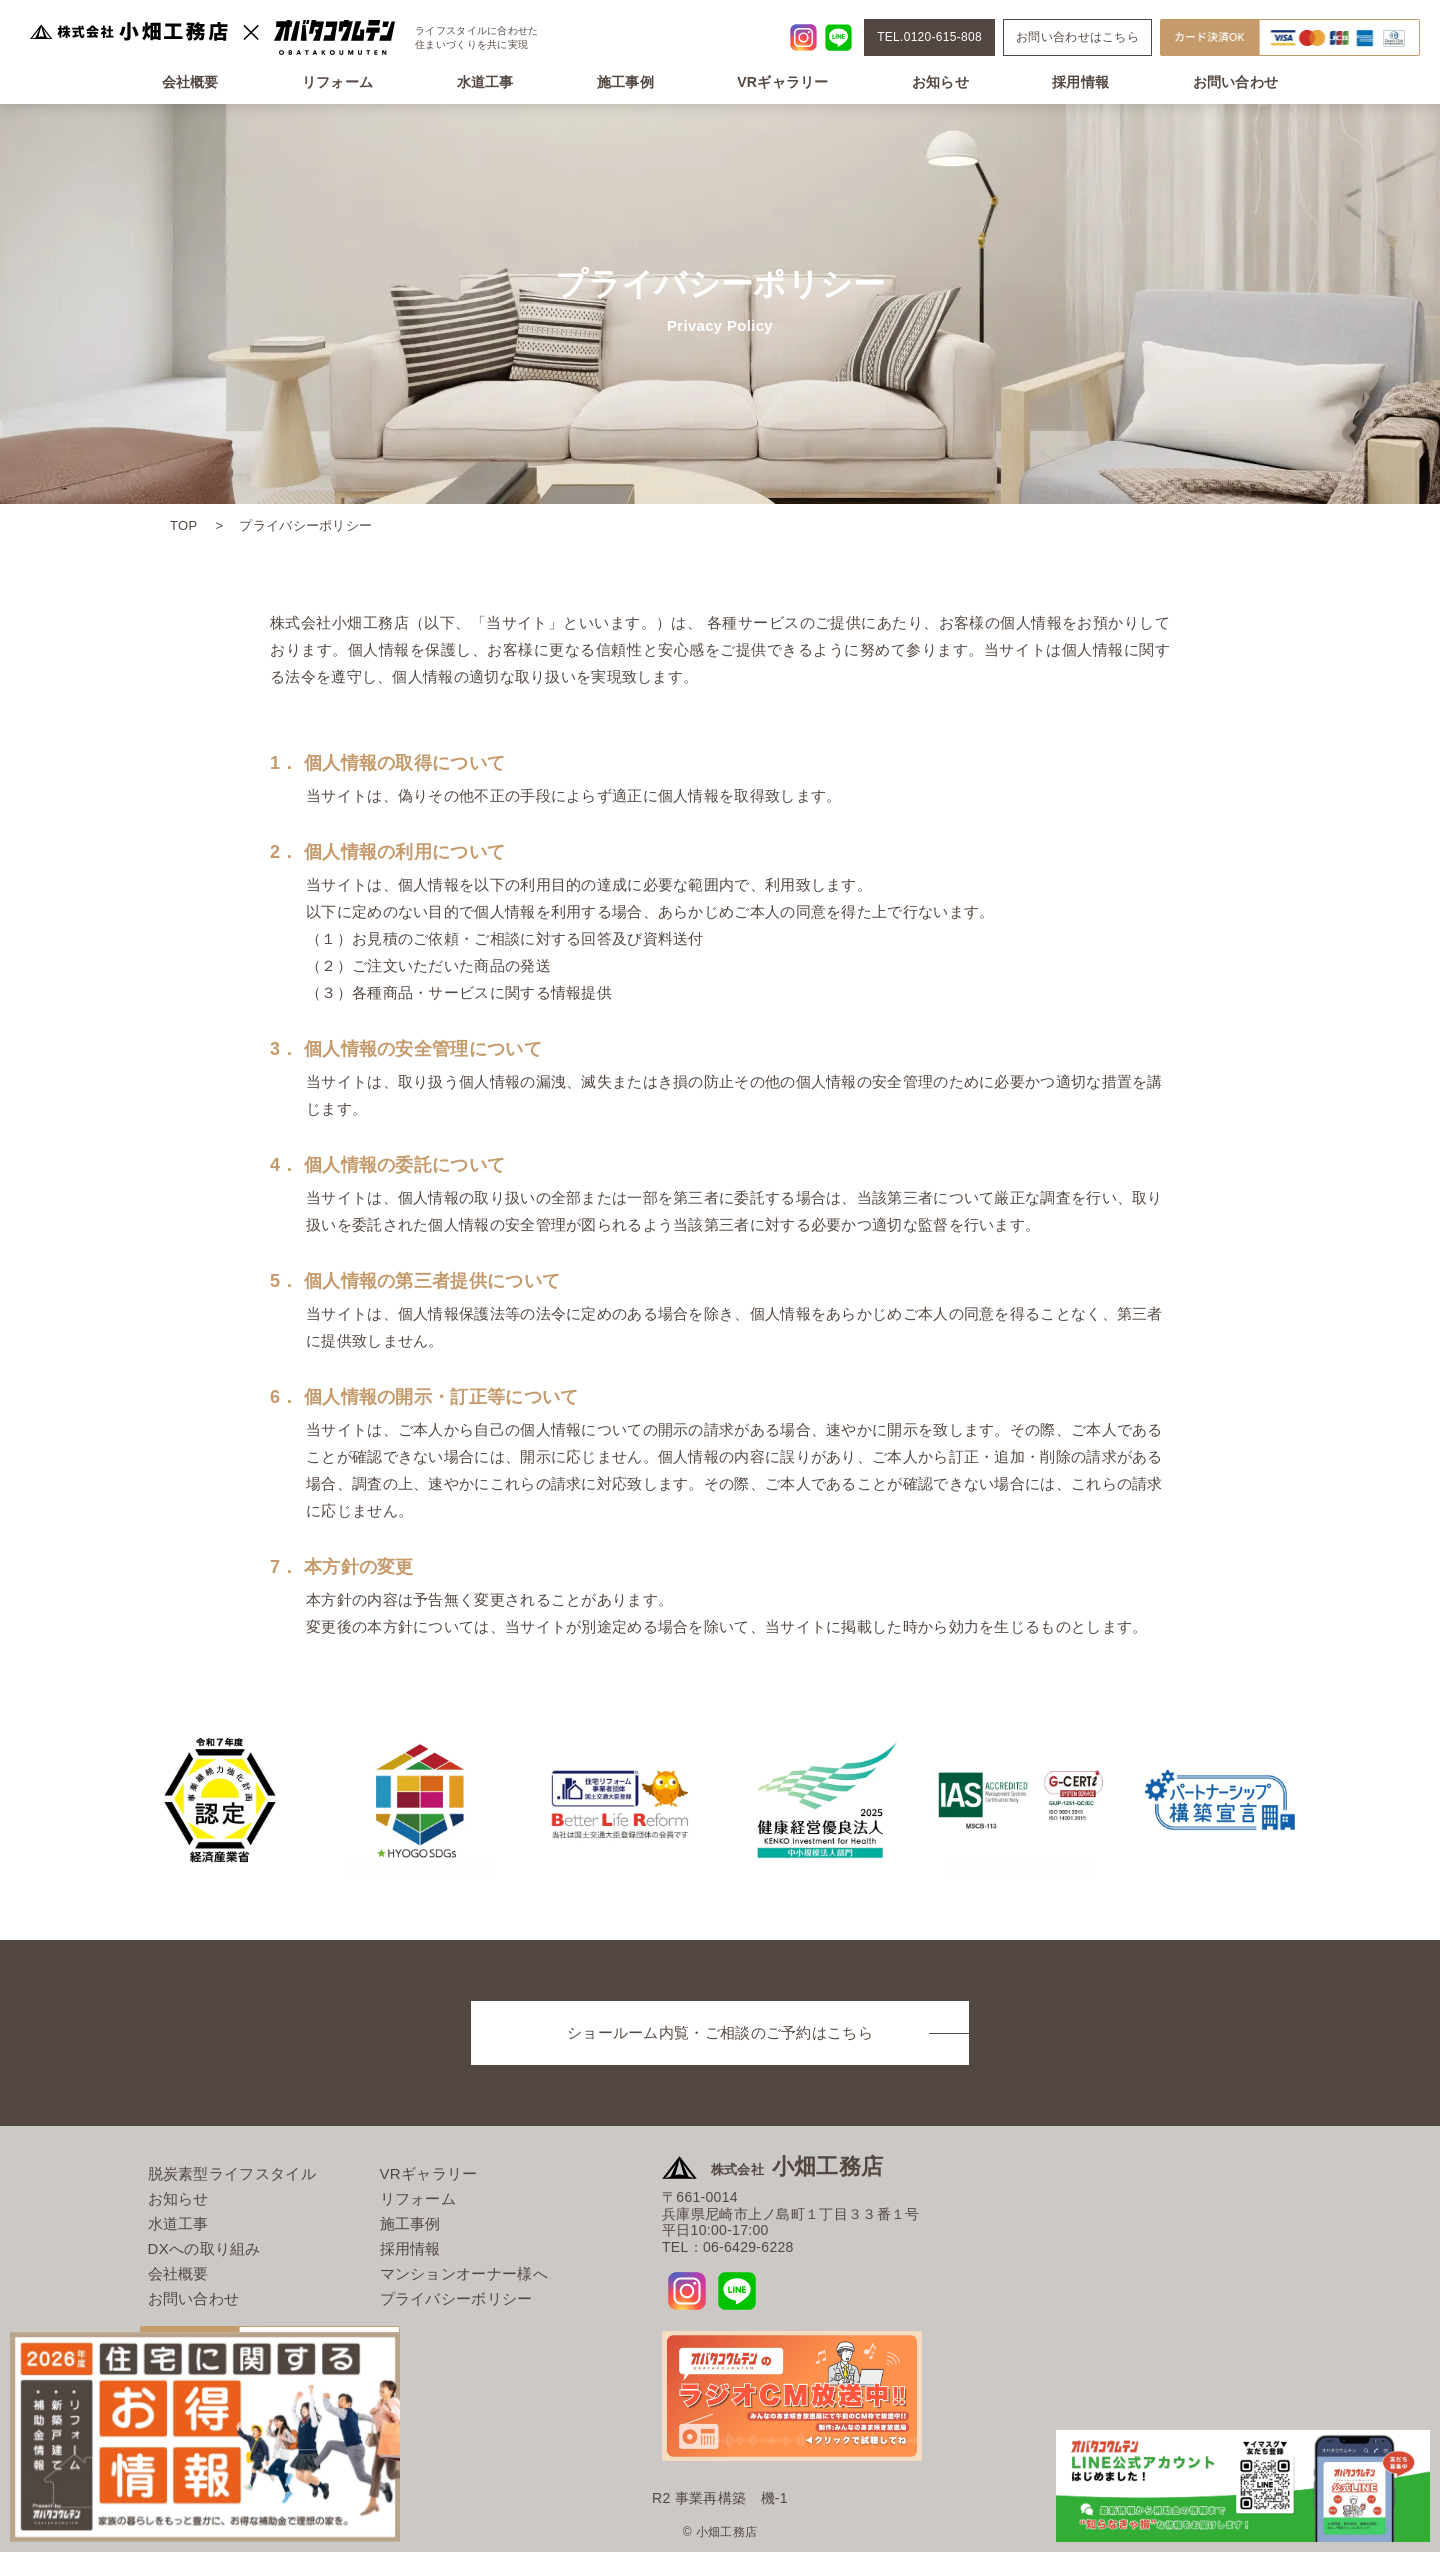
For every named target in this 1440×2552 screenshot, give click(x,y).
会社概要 (190, 82)
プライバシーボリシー (456, 2298)
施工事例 (625, 82)
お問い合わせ (1236, 82)
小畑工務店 (797, 2167)
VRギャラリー (783, 82)
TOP (183, 525)
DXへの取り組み (204, 2248)
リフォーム (338, 82)
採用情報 (1080, 82)
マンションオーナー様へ (464, 2273)
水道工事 (485, 82)
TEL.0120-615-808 (929, 37)
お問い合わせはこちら (1077, 37)
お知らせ (940, 82)
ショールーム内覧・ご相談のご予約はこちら (720, 2032)
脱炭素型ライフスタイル (232, 2173)
